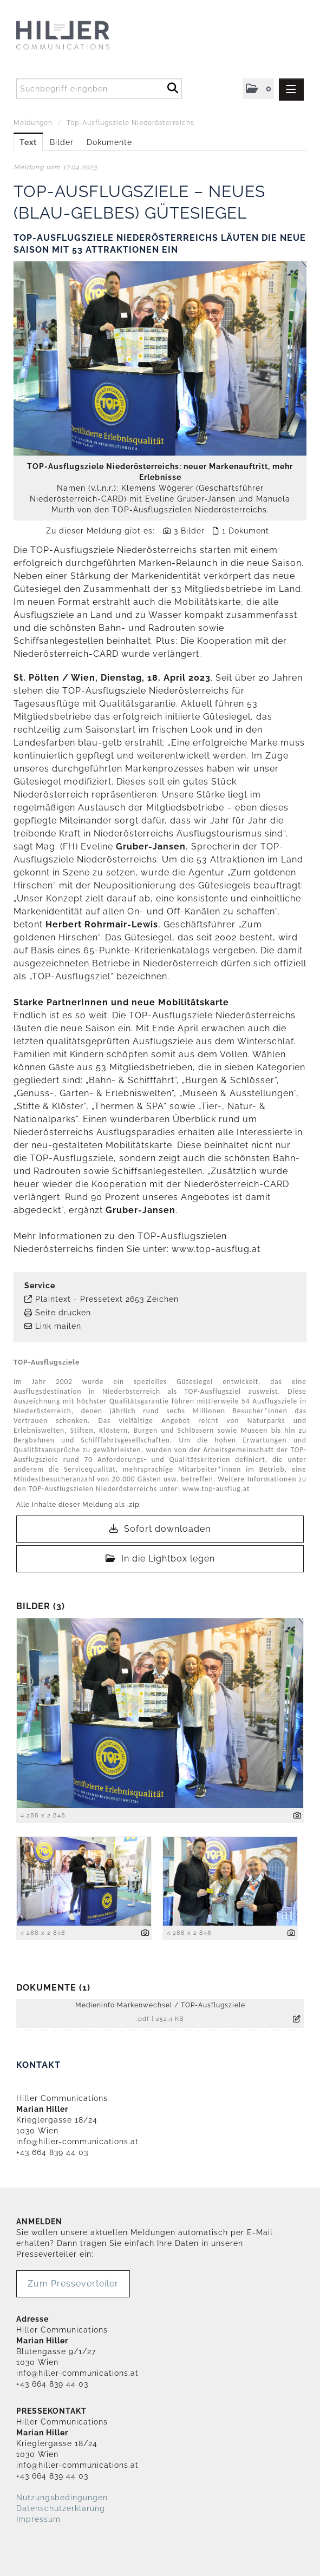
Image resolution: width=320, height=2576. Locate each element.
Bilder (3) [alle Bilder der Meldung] (40, 1606)
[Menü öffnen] (291, 89)
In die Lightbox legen (160, 1558)
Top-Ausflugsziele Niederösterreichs (130, 123)
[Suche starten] (172, 86)
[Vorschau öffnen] (160, 358)
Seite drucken (63, 1312)
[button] (258, 88)
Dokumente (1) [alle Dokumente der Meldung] (53, 1987)
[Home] (84, 35)
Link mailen (58, 1326)
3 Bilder (189, 530)
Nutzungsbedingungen (62, 2497)
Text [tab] (28, 142)
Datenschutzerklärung (60, 2508)
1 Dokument (245, 530)
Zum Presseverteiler (73, 2283)
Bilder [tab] (62, 142)
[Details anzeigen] (297, 1816)
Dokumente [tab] (109, 142)
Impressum (38, 2519)
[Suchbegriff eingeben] (99, 88)
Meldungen (33, 123)
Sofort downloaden (160, 1529)
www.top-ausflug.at (216, 1249)
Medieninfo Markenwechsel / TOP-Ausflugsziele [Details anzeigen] (160, 2005)
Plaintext (53, 1299)
